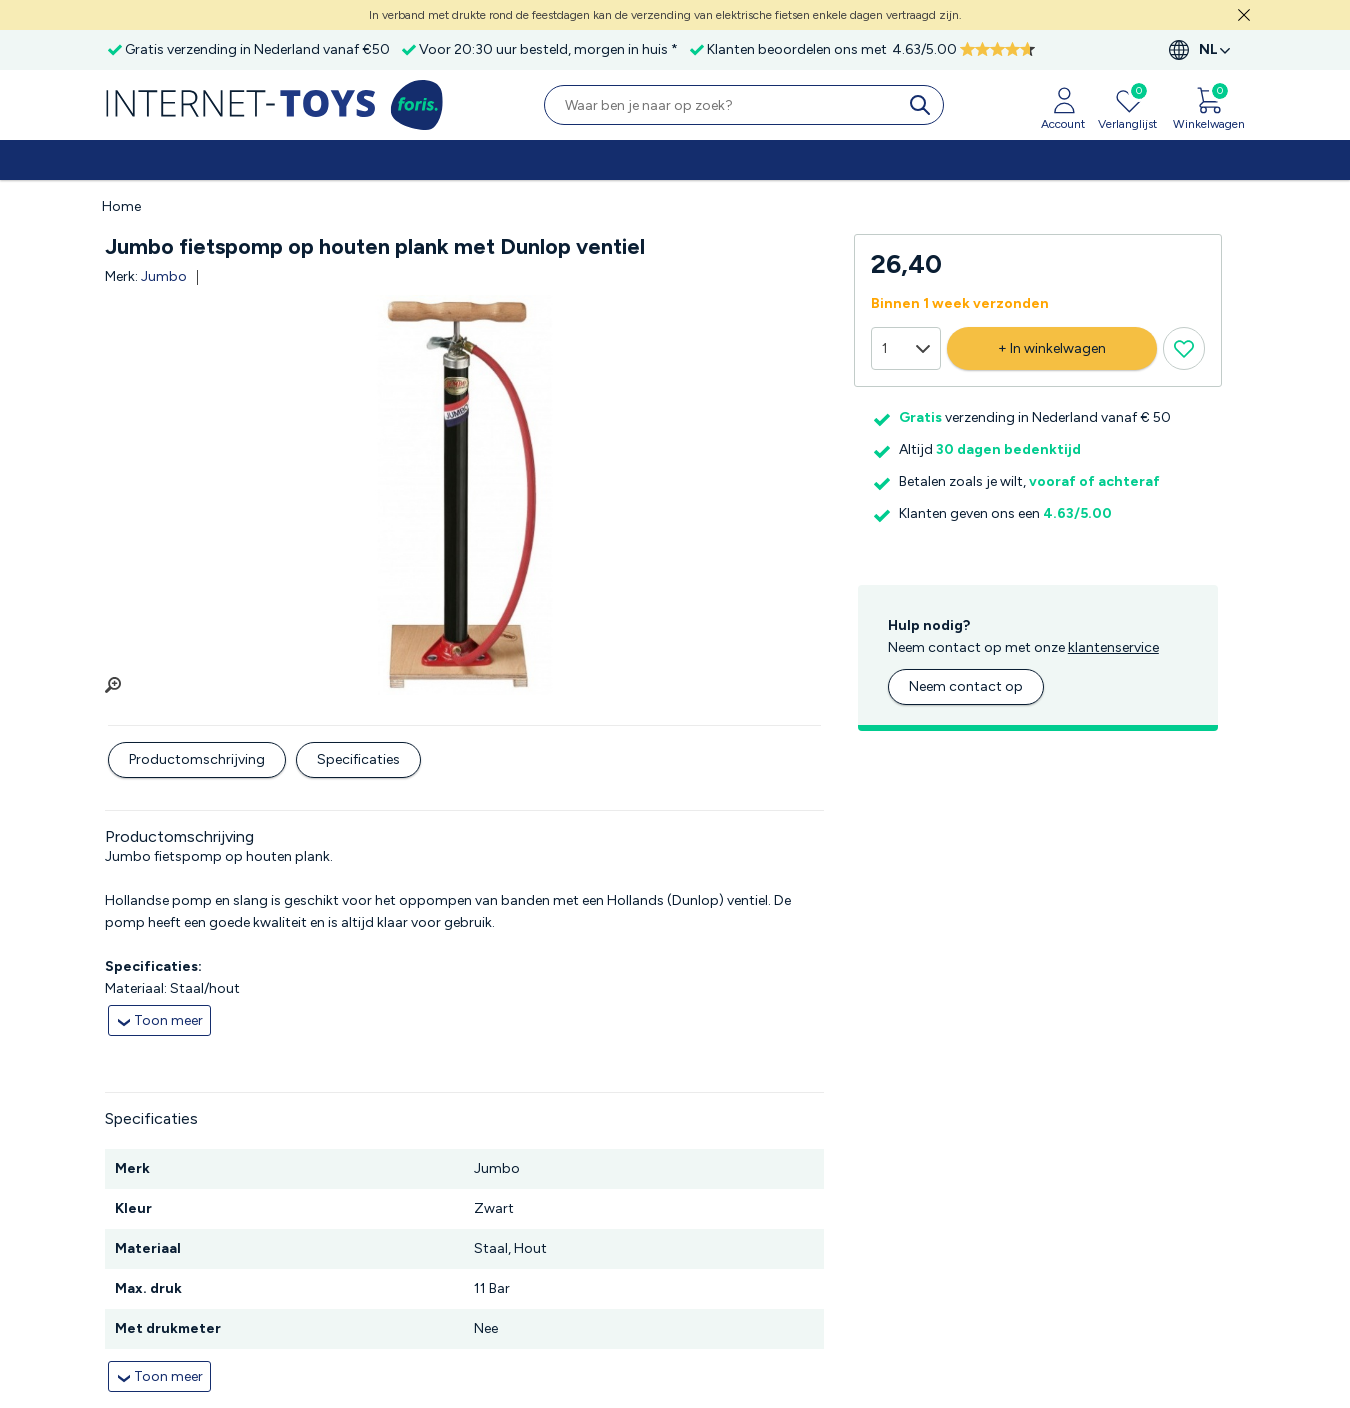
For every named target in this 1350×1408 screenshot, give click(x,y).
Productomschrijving (197, 759)
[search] (924, 105)
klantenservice (1113, 647)
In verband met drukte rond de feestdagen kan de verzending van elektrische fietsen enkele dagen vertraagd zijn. (665, 15)
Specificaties (358, 759)
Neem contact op (966, 686)
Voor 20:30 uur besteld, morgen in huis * (548, 49)
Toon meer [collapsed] (168, 1020)
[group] (464, 495)
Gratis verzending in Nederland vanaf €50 (257, 49)
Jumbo (164, 276)
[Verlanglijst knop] (1184, 348)
